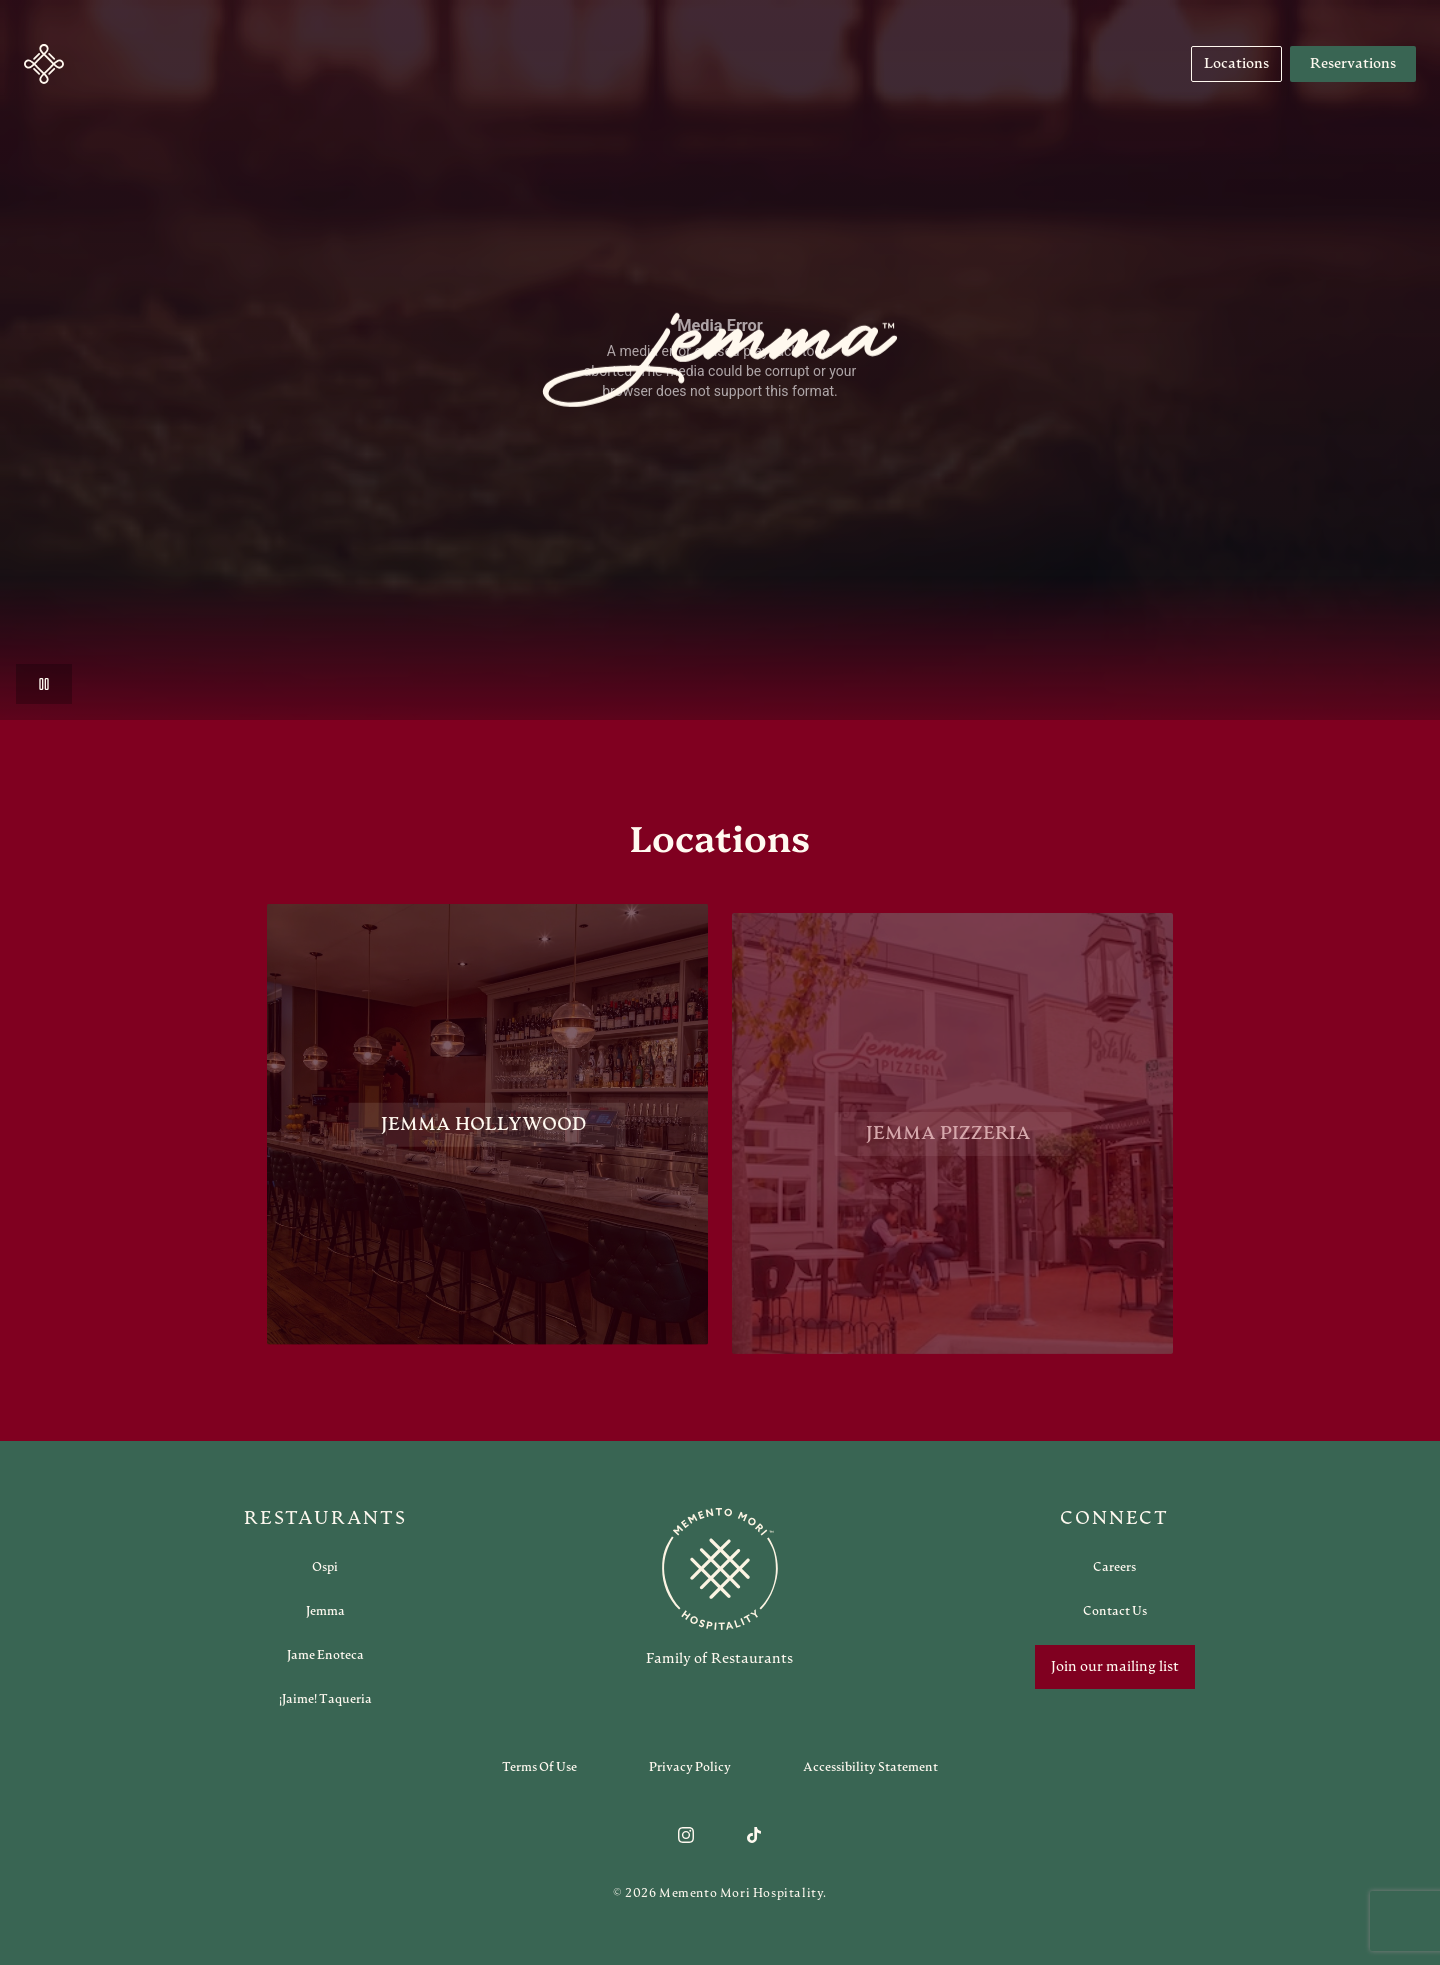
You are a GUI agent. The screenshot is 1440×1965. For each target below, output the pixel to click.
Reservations (1353, 64)
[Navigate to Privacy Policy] (690, 1767)
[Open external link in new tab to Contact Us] (1115, 1611)
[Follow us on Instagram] (686, 1835)
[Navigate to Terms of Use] (539, 1767)
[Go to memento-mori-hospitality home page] (720, 1587)
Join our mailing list (1115, 1667)
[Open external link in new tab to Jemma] (325, 1611)
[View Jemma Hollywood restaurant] (487, 1130)
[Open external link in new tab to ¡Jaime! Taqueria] (325, 1699)
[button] (44, 64)
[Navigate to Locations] (1236, 64)
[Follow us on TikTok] (754, 1835)
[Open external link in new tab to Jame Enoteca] (325, 1655)
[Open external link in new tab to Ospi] (325, 1567)
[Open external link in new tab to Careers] (1114, 1567)
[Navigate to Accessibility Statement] (870, 1767)
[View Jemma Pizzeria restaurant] (952, 1147)
